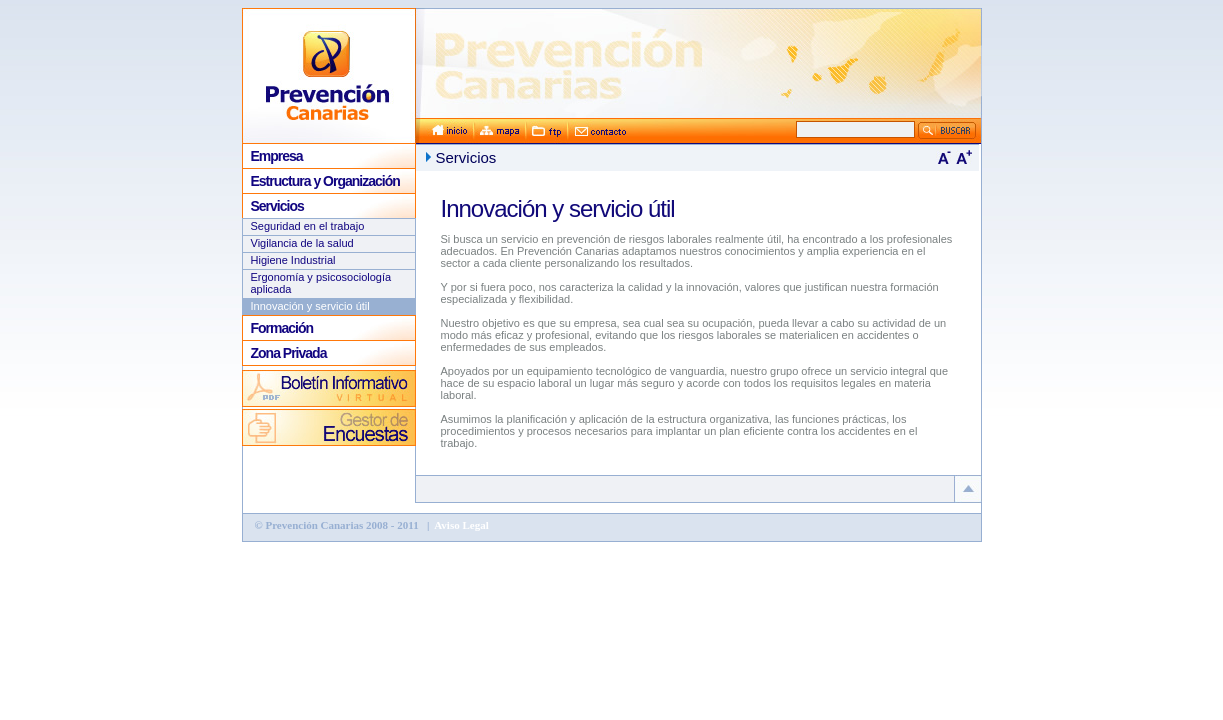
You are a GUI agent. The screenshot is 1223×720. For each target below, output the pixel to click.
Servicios (277, 206)
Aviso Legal (460, 525)
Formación (282, 328)
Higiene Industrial (293, 260)
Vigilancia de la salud (302, 243)
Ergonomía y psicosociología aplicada (321, 283)
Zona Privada (289, 353)
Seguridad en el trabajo (308, 226)
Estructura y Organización (325, 181)
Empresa (277, 156)
